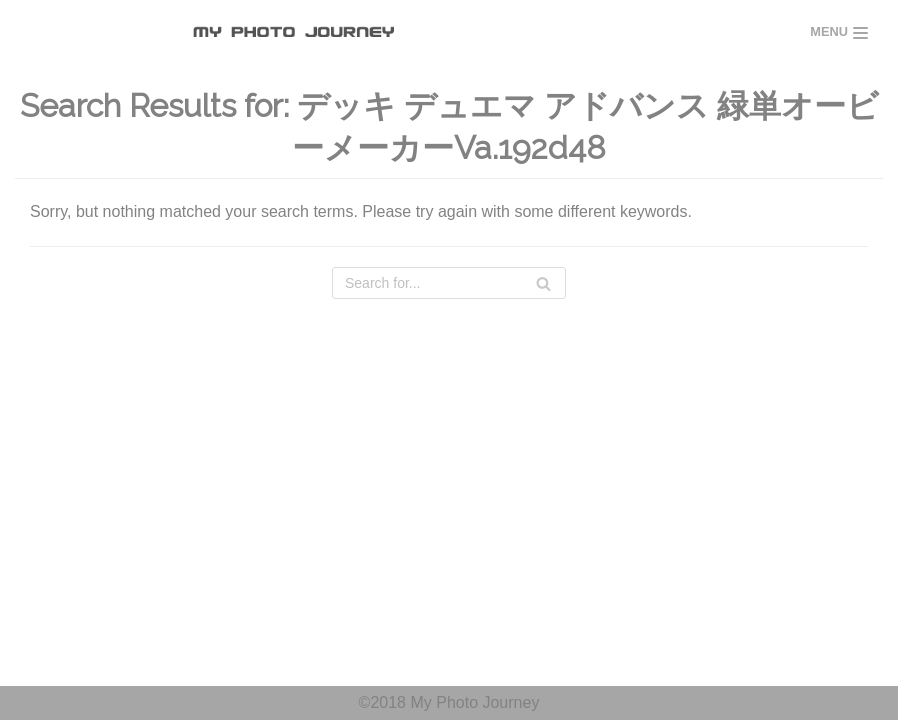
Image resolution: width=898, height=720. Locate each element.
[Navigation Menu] (839, 32)
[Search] (449, 283)
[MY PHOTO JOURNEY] (299, 32)
